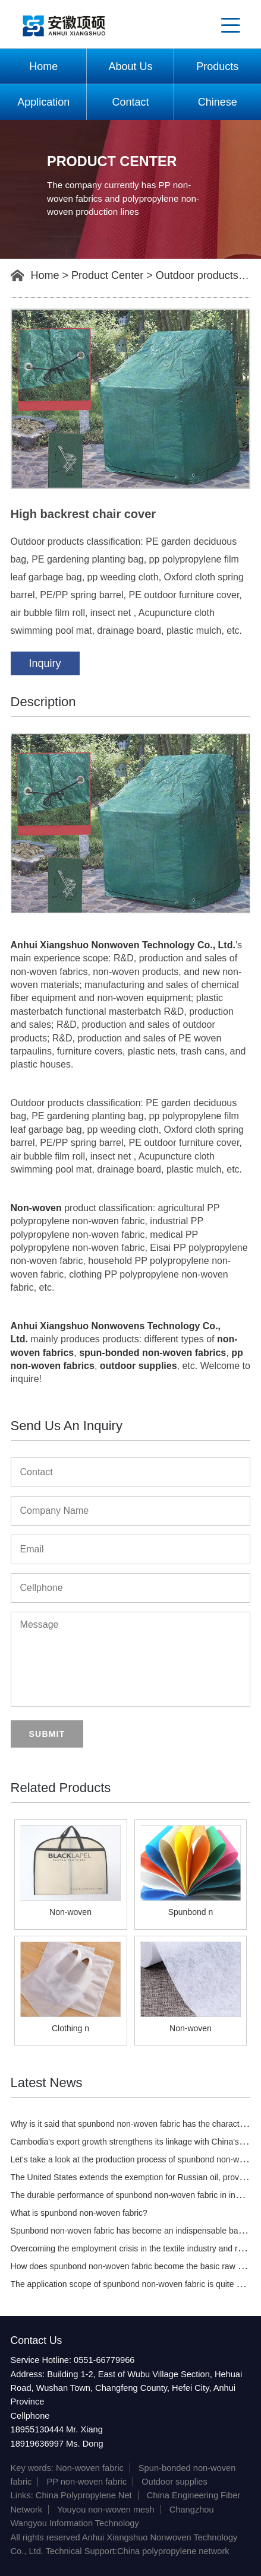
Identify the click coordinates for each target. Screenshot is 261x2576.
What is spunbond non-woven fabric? (79, 2213)
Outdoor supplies (174, 2481)
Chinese (217, 102)
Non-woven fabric (90, 2468)
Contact (130, 102)
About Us (130, 66)
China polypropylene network (173, 2551)
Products (217, 66)
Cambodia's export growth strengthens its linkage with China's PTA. (135, 2141)
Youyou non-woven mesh (106, 2509)
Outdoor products (197, 275)
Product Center (107, 275)
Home (43, 66)
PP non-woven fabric (86, 2481)
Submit (47, 1734)
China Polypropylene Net (84, 2495)
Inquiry (45, 663)
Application (43, 102)
